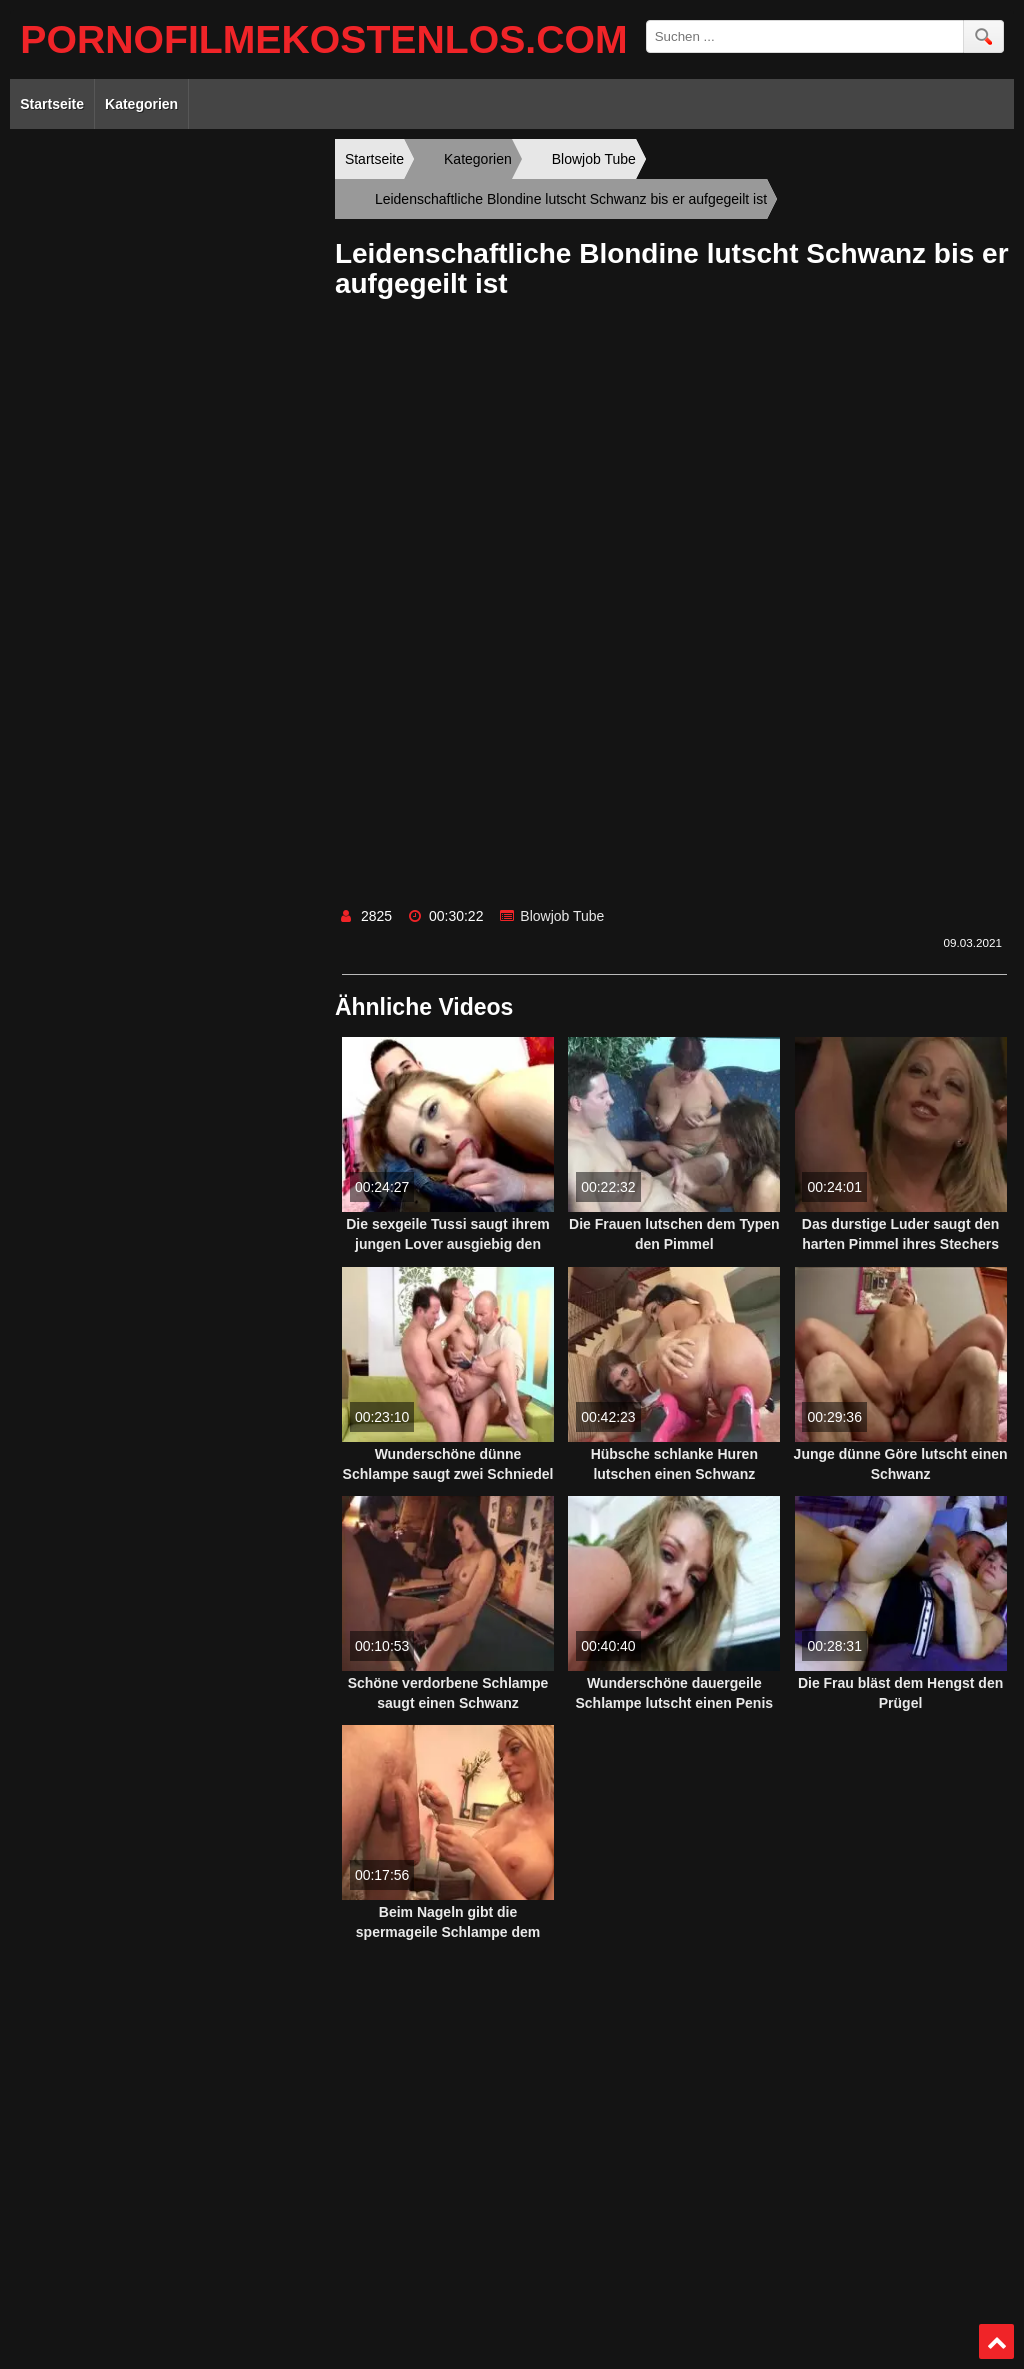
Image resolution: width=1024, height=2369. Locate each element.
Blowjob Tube (562, 916)
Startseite (52, 104)
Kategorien (141, 104)
